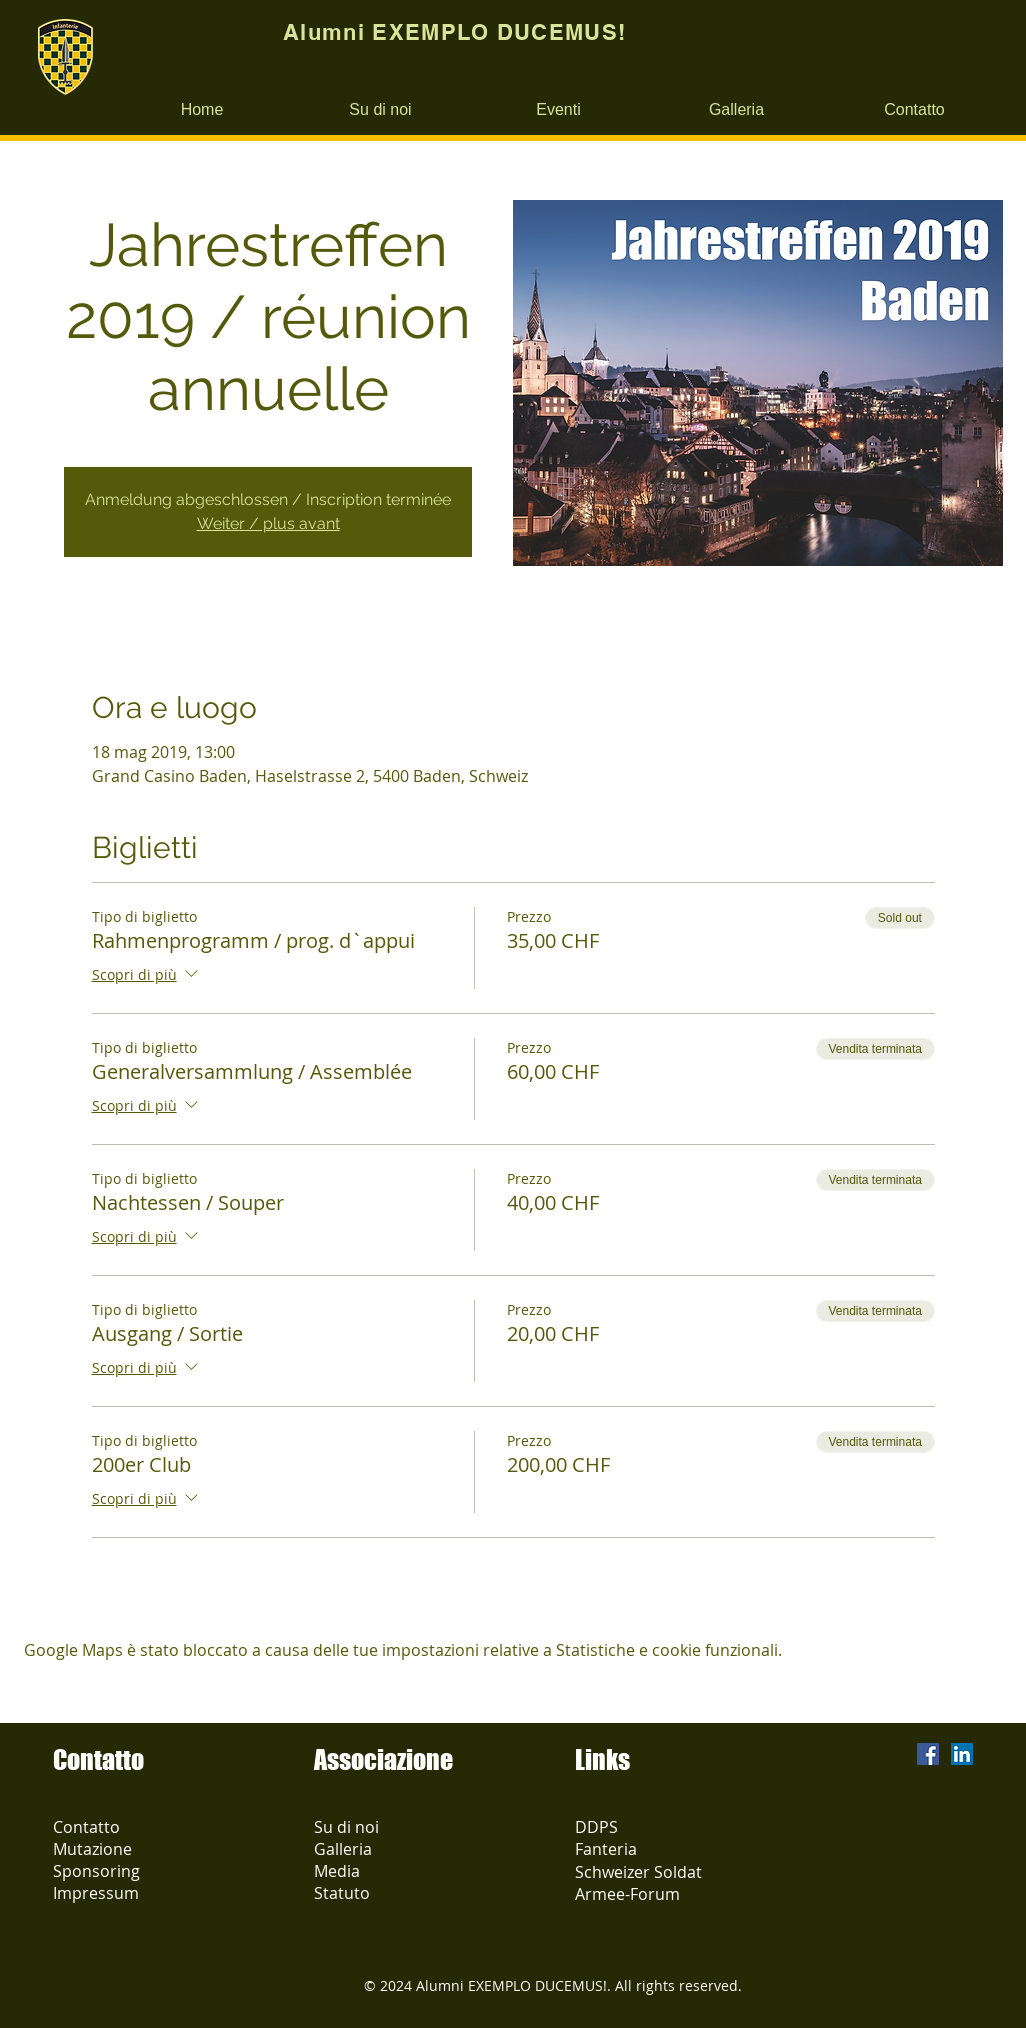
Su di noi (346, 1827)
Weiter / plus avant (268, 523)
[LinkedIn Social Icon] (962, 1754)
